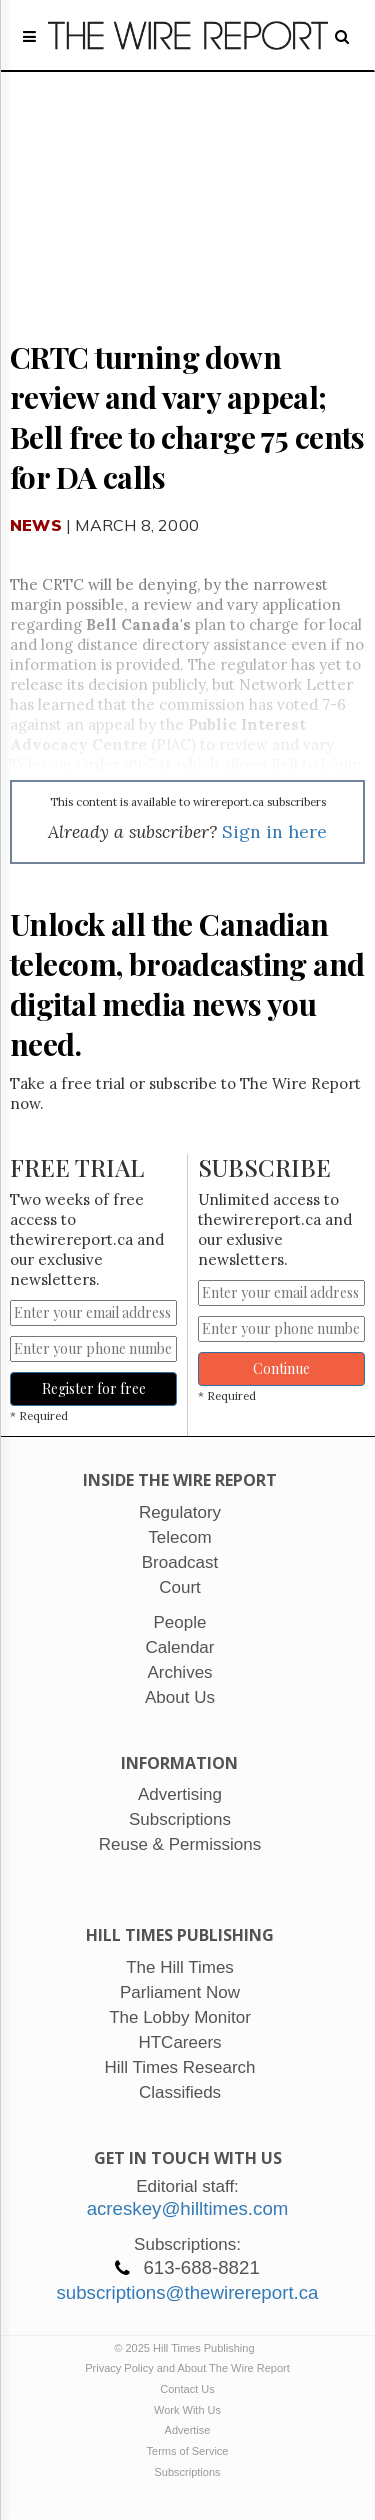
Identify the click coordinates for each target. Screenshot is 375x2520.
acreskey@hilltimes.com (188, 2208)
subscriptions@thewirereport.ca (187, 2292)
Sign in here (274, 831)
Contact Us (187, 2389)
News (36, 525)
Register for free (94, 1388)
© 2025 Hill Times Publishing (187, 2348)
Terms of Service (188, 2451)
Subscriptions (187, 2472)
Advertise (188, 2430)
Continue (281, 1368)
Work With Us (187, 2410)
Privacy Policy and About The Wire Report (187, 2368)
